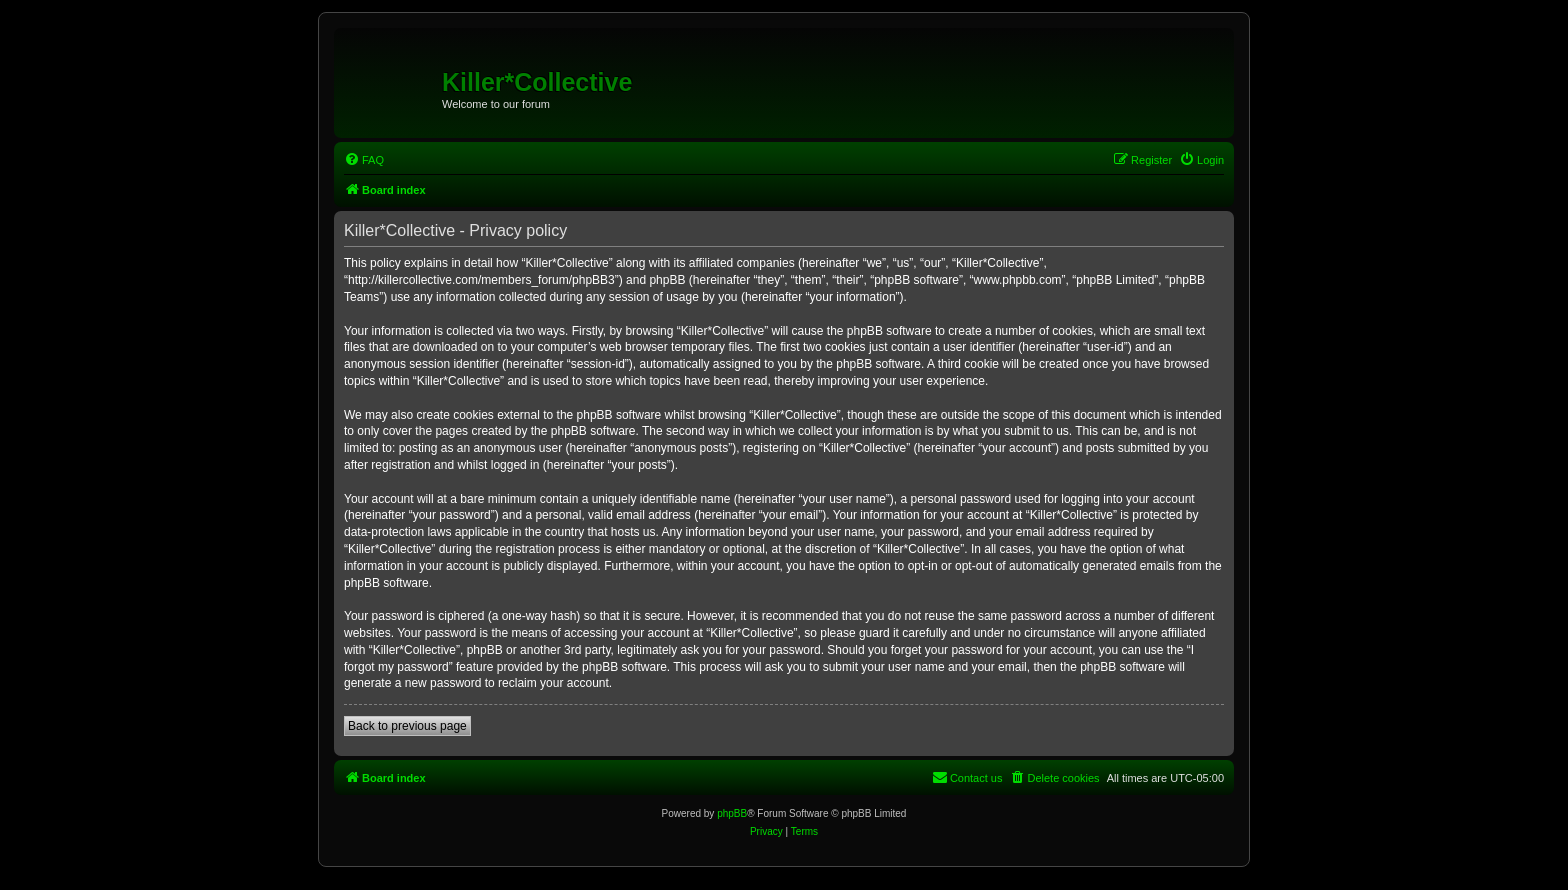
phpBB (732, 813)
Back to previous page (407, 726)
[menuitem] (364, 160)
